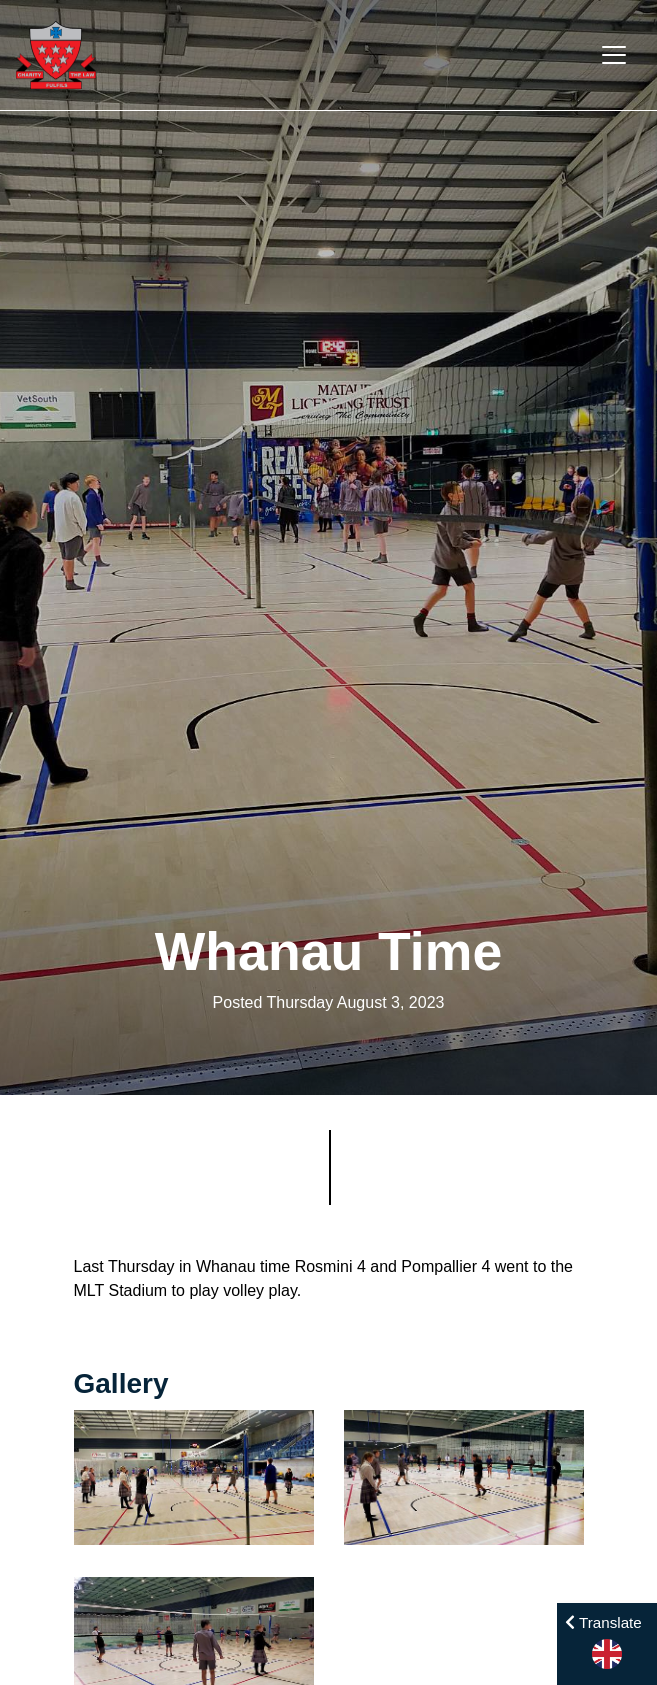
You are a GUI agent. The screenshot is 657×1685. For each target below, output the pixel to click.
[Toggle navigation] (614, 55)
